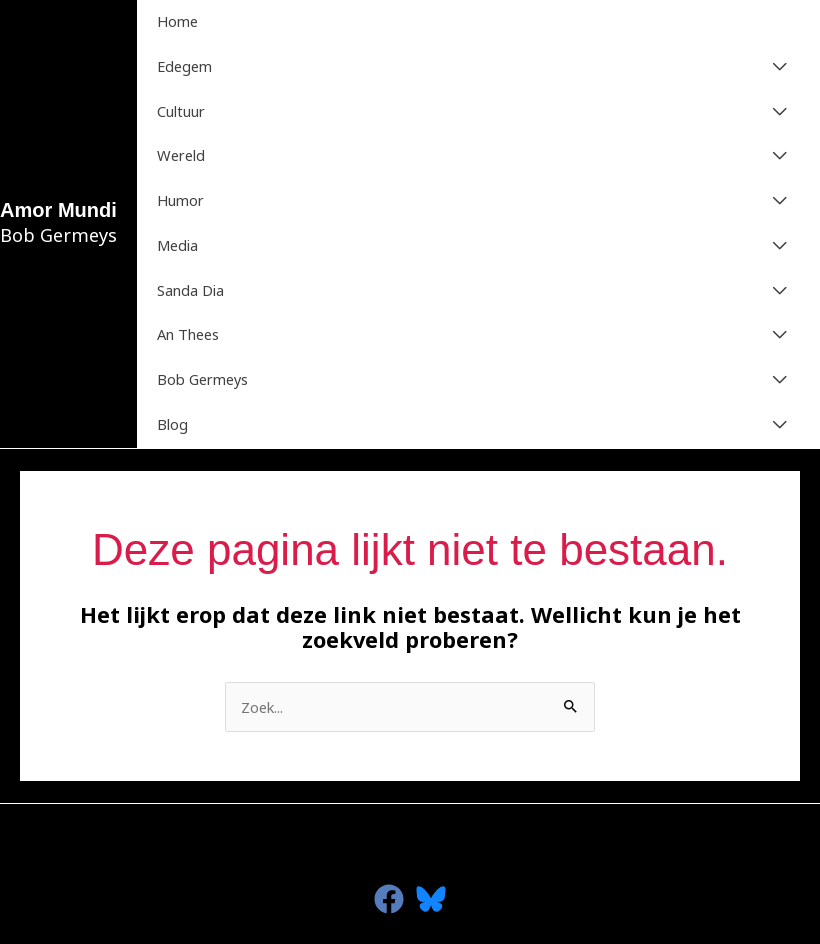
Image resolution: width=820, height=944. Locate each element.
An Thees (188, 334)
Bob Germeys (202, 379)
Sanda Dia (190, 290)
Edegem (184, 66)
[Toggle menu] (779, 67)
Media (177, 245)
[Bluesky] (431, 899)
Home (177, 21)
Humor (180, 200)
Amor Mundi (58, 210)
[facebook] (389, 899)
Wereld (181, 155)
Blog (172, 424)
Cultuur (181, 111)
